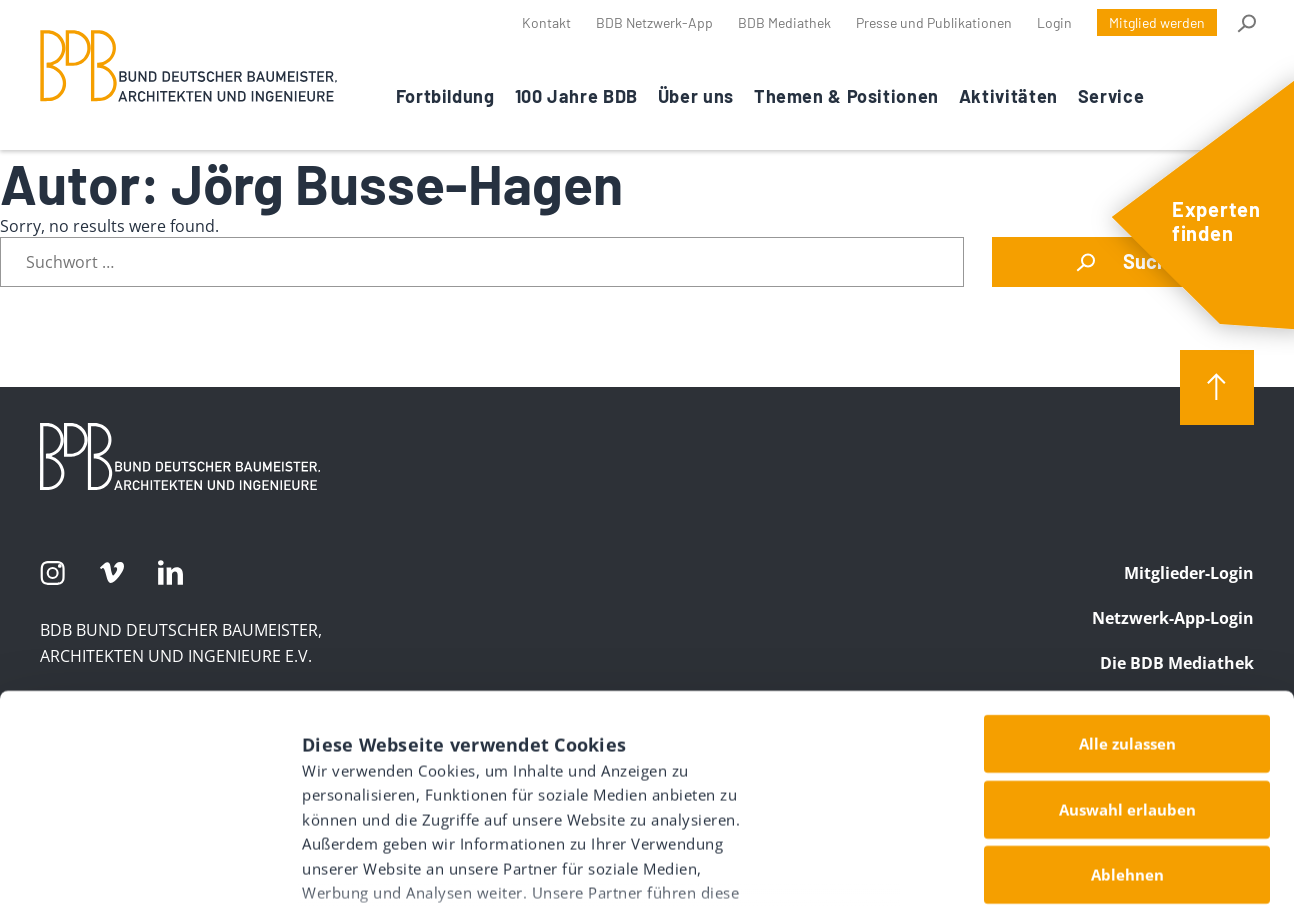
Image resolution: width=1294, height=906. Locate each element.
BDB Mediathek (784, 22)
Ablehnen (1127, 713)
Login (1054, 22)
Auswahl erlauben (1127, 647)
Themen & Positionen (846, 96)
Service (1111, 96)
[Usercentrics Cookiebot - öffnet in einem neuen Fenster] (129, 867)
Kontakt (546, 22)
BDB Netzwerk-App (654, 22)
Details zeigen (1062, 856)
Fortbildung (445, 96)
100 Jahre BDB (576, 96)
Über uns (696, 96)
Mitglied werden (1157, 22)
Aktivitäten (1008, 96)
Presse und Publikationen (934, 22)
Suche (1245, 23)
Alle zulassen (1127, 582)
